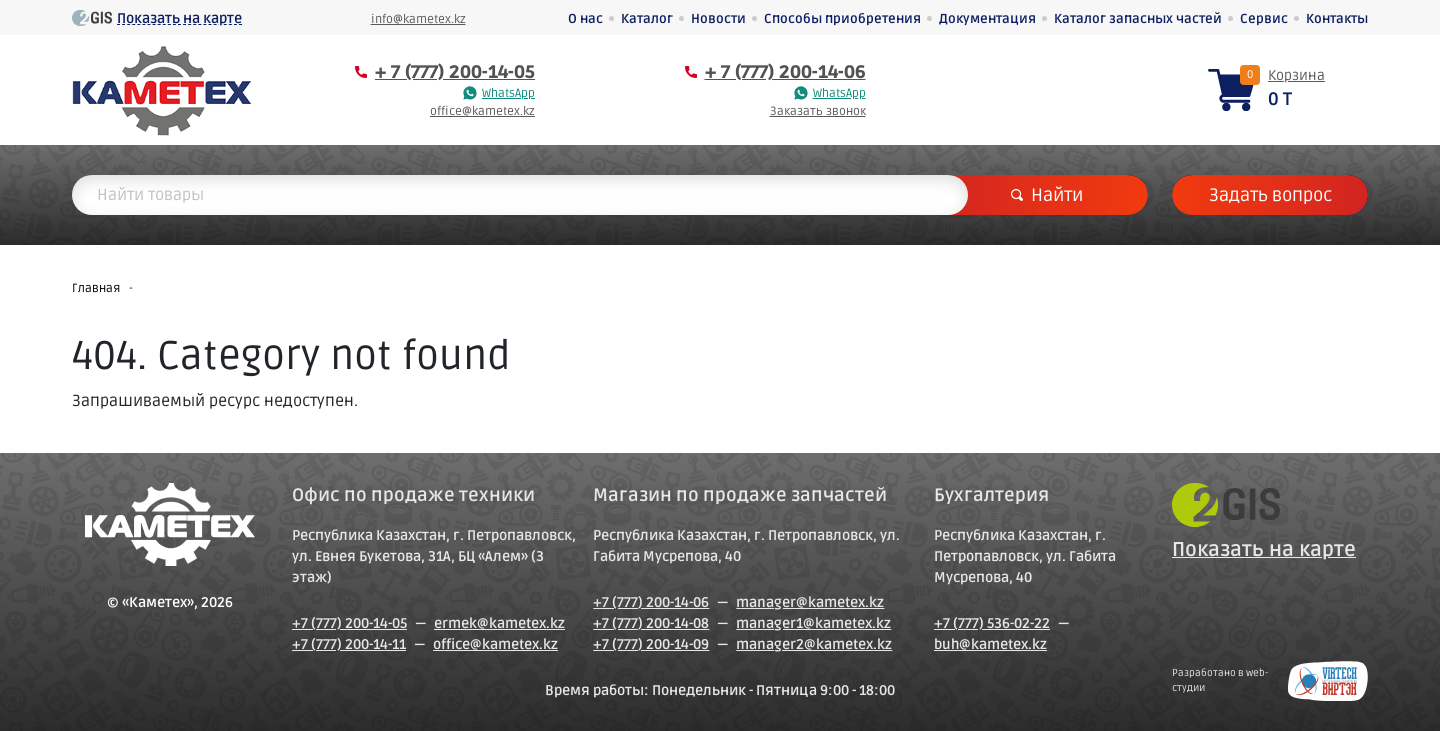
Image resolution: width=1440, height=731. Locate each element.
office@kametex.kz (482, 111)
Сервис (1264, 19)
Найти (1047, 195)
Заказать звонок (818, 111)
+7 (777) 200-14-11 (349, 644)
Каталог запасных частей (1138, 19)
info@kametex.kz (418, 19)
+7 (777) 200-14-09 (651, 644)
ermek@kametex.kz (499, 623)
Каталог (647, 19)
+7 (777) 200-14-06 (651, 602)
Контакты (1337, 19)
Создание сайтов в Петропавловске (1328, 681)
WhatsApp (508, 93)
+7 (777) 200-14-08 (651, 623)
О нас (585, 19)
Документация (987, 19)
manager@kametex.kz (810, 602)
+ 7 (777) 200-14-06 (785, 72)
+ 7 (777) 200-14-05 (455, 72)
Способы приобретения (842, 19)
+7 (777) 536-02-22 (992, 623)
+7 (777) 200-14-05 (349, 623)
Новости (718, 19)
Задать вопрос (1270, 195)
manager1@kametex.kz (813, 623)
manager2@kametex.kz (814, 644)
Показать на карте (179, 18)
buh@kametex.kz (990, 644)
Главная (96, 288)
